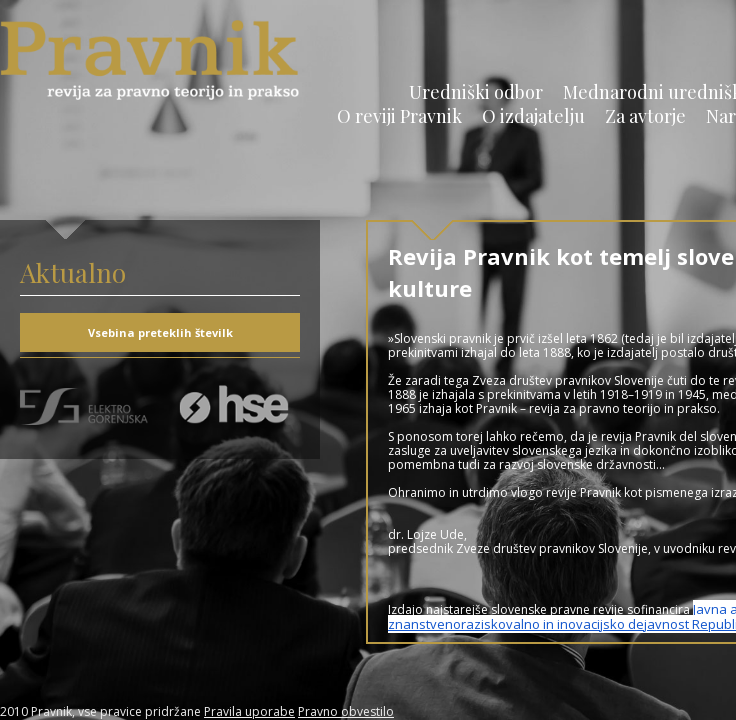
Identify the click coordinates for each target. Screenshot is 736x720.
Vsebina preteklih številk (160, 332)
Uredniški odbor (476, 92)
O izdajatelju (533, 116)
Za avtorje (645, 116)
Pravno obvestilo (346, 711)
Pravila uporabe (249, 711)
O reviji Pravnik (399, 116)
